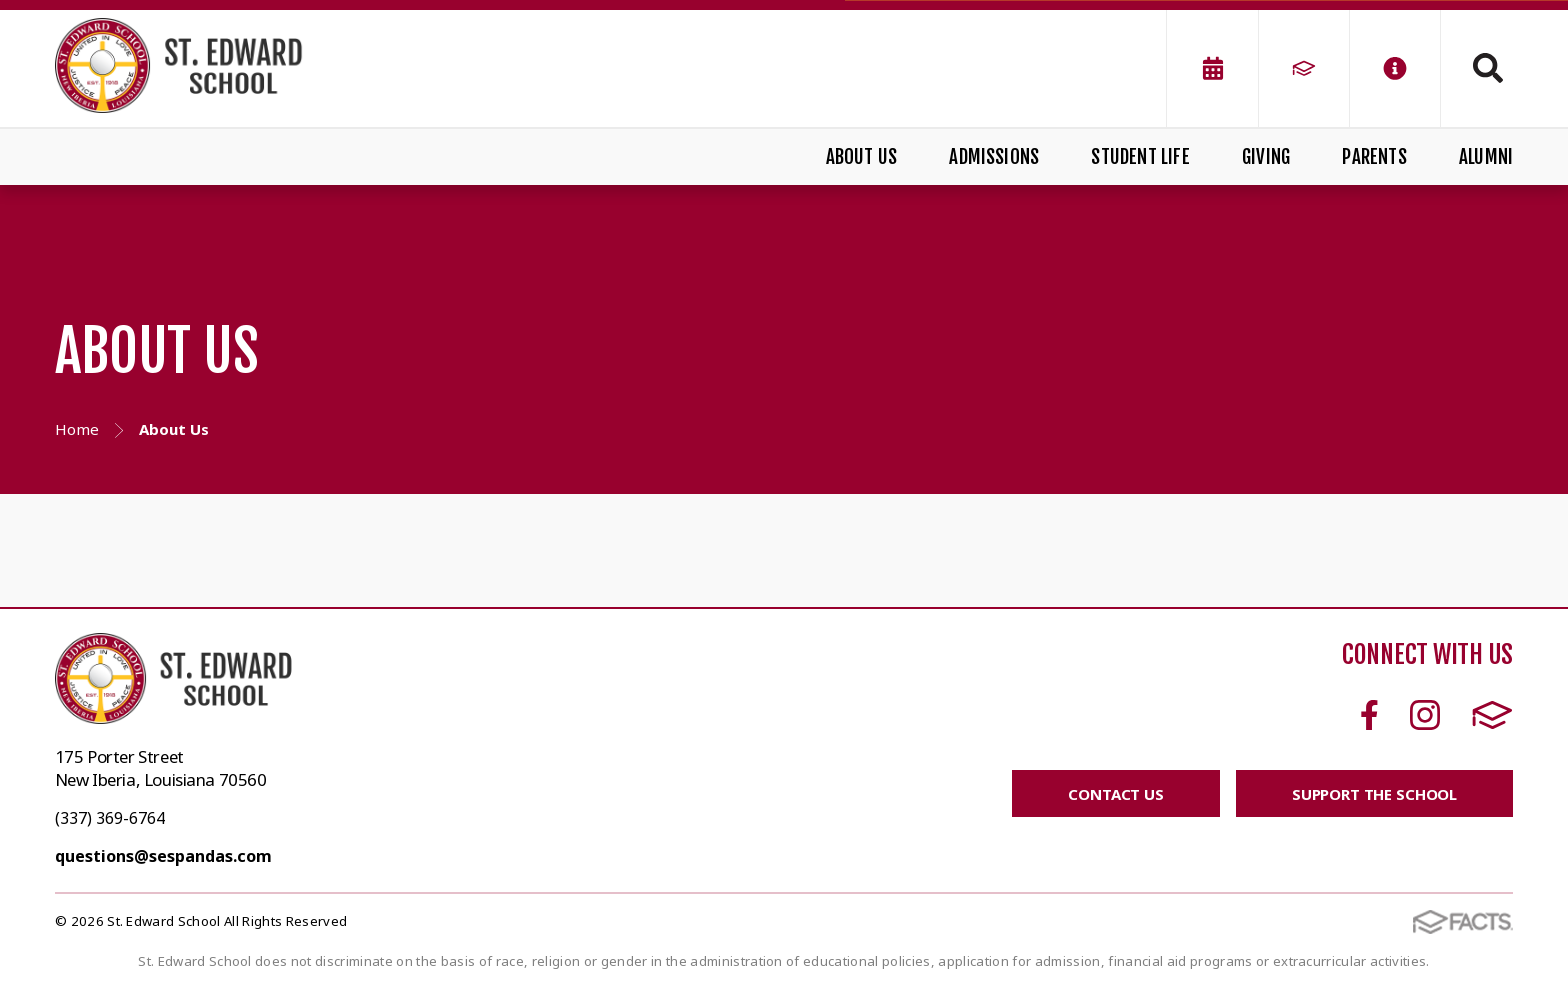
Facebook (1369, 715)
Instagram (1425, 715)
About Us (862, 157)
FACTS (1492, 715)
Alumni (1486, 157)
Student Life (1140, 157)
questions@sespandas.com (163, 856)
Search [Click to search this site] (1488, 68)
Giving (1266, 157)
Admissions (994, 157)
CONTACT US (1116, 794)
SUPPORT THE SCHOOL (1374, 794)
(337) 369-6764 (110, 818)
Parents (1374, 157)
